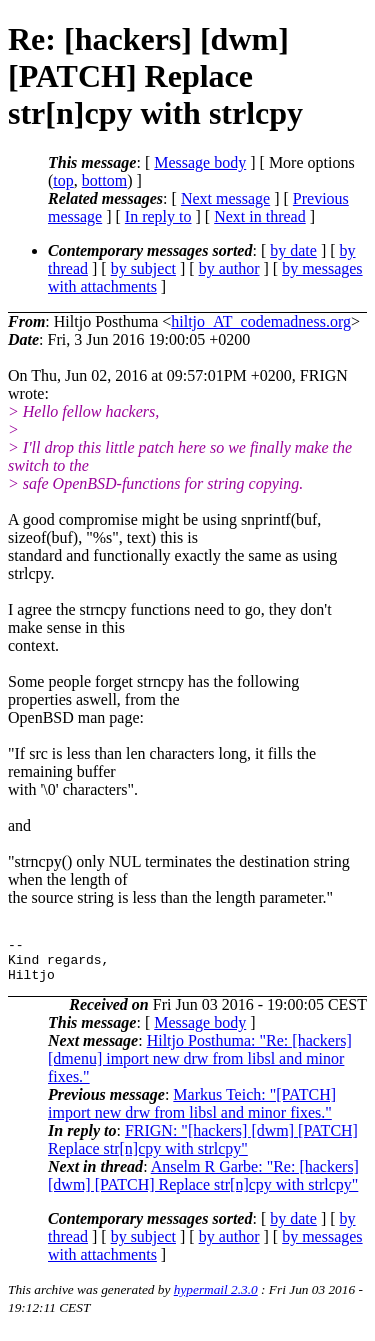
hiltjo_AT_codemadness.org (261, 321)
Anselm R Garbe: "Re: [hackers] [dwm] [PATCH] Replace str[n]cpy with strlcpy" (203, 1184)
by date (293, 250)
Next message (225, 198)
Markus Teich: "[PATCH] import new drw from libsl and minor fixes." (192, 1112)
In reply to (158, 216)
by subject (143, 268)
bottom (104, 180)
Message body (200, 162)
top (63, 180)
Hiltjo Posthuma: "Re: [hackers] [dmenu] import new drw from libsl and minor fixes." (200, 1067)
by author (229, 268)
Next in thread (260, 216)
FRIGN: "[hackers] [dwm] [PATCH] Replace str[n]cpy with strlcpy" (203, 1148)
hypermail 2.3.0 (216, 1298)
